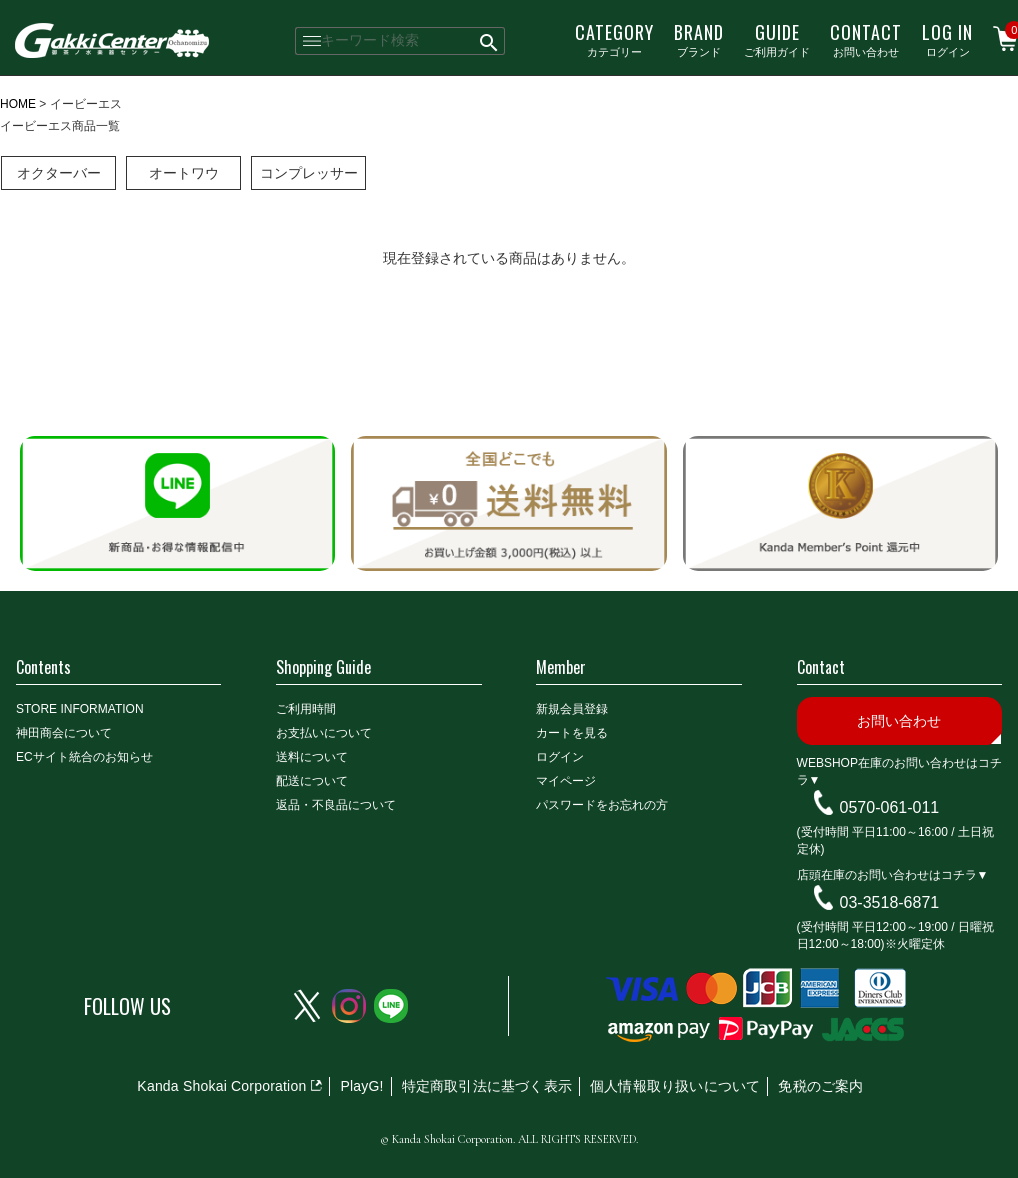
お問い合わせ (866, 39)
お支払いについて (324, 733)
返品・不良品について (336, 805)
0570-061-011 (890, 807)
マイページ (566, 781)
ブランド (699, 39)
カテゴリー (614, 39)
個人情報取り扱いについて (675, 1086)
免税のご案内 (820, 1086)
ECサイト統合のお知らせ (84, 757)
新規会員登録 (572, 709)
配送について (312, 781)
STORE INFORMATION (80, 709)
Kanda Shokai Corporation (221, 1086)
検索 (489, 41)
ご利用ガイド (777, 39)
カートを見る (572, 733)
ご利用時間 (306, 709)
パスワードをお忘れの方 (602, 805)
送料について (312, 757)
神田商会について (64, 733)
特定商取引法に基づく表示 (487, 1086)
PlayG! (361, 1086)
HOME (18, 104)
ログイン (947, 39)
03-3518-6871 (890, 902)
